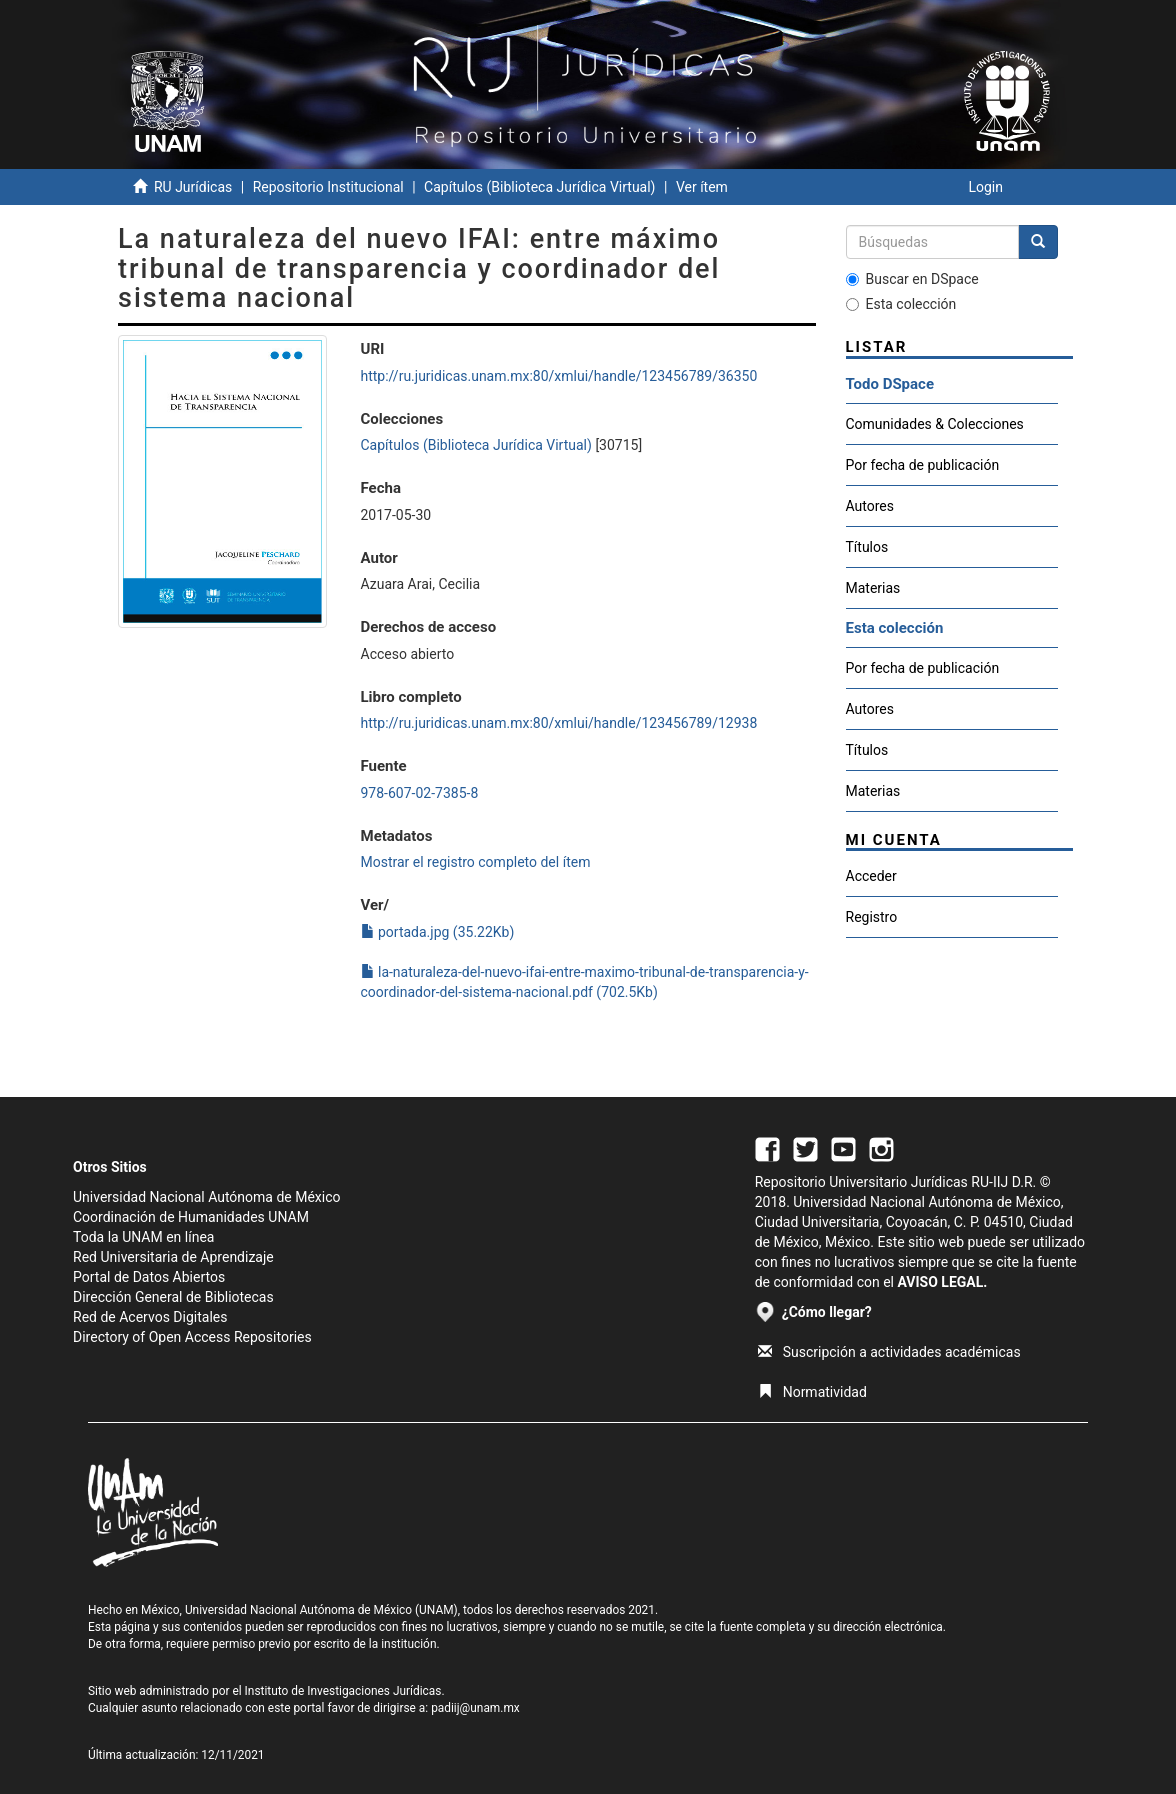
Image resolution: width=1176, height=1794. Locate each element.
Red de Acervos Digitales (150, 1317)
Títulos (867, 547)
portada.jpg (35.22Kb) (438, 932)
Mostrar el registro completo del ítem (476, 862)
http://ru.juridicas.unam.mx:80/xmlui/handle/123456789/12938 (559, 723)
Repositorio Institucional (328, 187)
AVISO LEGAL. (942, 1282)
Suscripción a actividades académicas (889, 1352)
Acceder (871, 876)
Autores (870, 506)
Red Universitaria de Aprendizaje (173, 1257)
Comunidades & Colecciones (935, 424)
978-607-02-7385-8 (420, 793)
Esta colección (901, 304)
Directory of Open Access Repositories (192, 1337)
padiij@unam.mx (475, 1708)
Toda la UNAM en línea (143, 1237)
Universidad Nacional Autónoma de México (207, 1197)
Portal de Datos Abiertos (149, 1277)
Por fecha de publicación (923, 465)
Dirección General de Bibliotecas (173, 1297)
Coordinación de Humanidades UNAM (191, 1217)
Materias (873, 588)
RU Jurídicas (193, 187)
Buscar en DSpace (912, 279)
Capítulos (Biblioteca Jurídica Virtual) (539, 187)
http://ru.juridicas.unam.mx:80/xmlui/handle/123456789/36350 (559, 376)
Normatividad (812, 1392)
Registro (872, 917)
